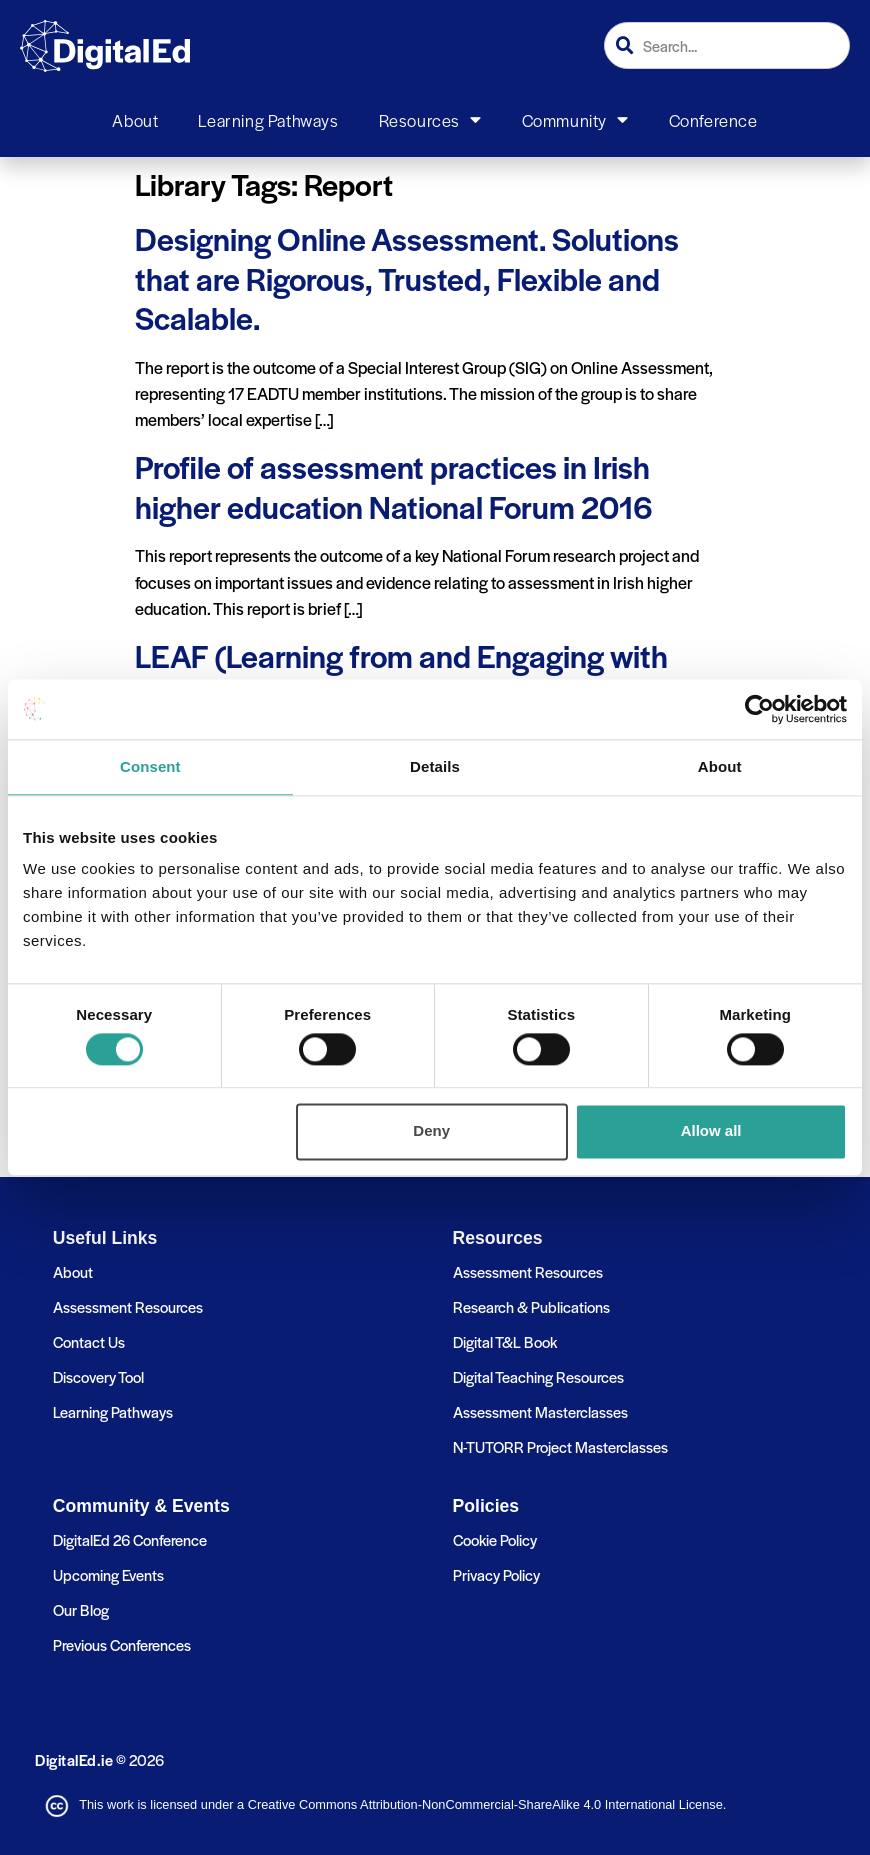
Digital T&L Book (505, 1341)
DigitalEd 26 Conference (130, 1539)
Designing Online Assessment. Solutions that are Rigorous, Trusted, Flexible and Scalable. (407, 277)
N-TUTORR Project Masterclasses (560, 1446)
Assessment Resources (128, 1306)
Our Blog (81, 1609)
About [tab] (720, 766)
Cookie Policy (495, 1539)
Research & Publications (531, 1306)
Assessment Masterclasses (540, 1411)
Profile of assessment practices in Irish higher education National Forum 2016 (394, 485)
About (135, 120)
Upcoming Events (108, 1574)
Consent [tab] (150, 766)
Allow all (711, 1131)
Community (575, 120)
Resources (430, 120)
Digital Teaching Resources (538, 1376)
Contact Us (89, 1341)
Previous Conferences (122, 1644)
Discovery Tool (98, 1376)
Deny (431, 1131)
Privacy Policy (496, 1574)
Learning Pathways (268, 120)
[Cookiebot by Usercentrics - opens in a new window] (759, 709)
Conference (713, 120)
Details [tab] (435, 766)
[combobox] (727, 45)
